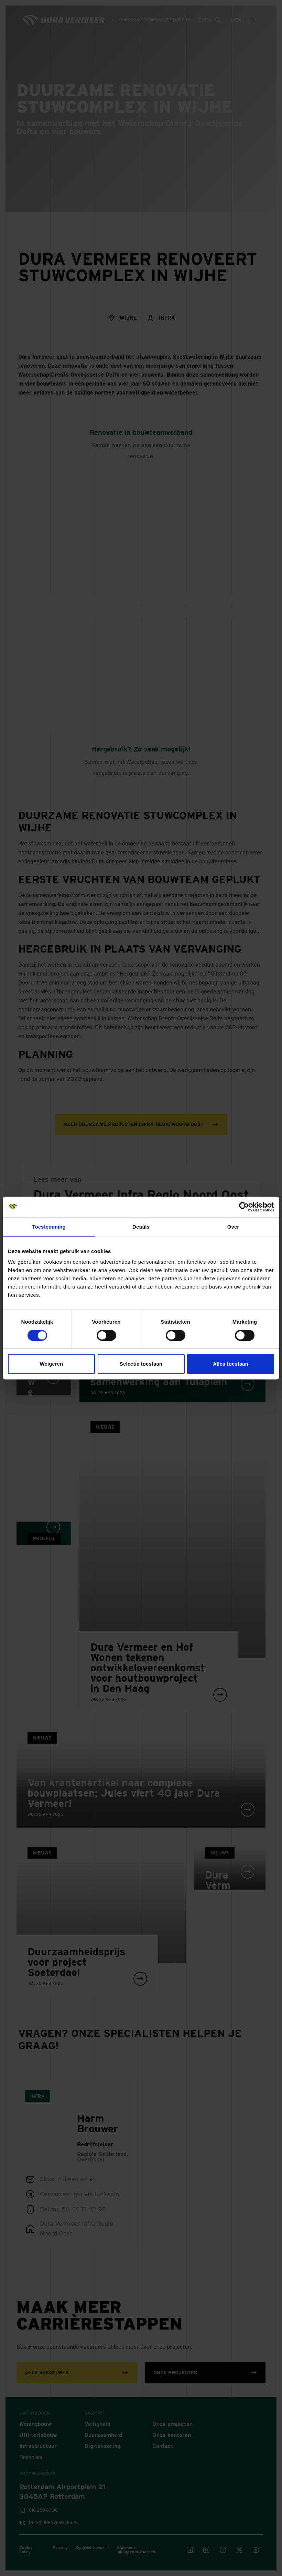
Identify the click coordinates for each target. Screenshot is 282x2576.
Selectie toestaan (141, 1364)
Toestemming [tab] (49, 1227)
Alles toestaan (230, 1364)
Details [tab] (141, 1227)
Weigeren (51, 1364)
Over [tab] (233, 1227)
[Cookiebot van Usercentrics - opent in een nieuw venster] (244, 1207)
